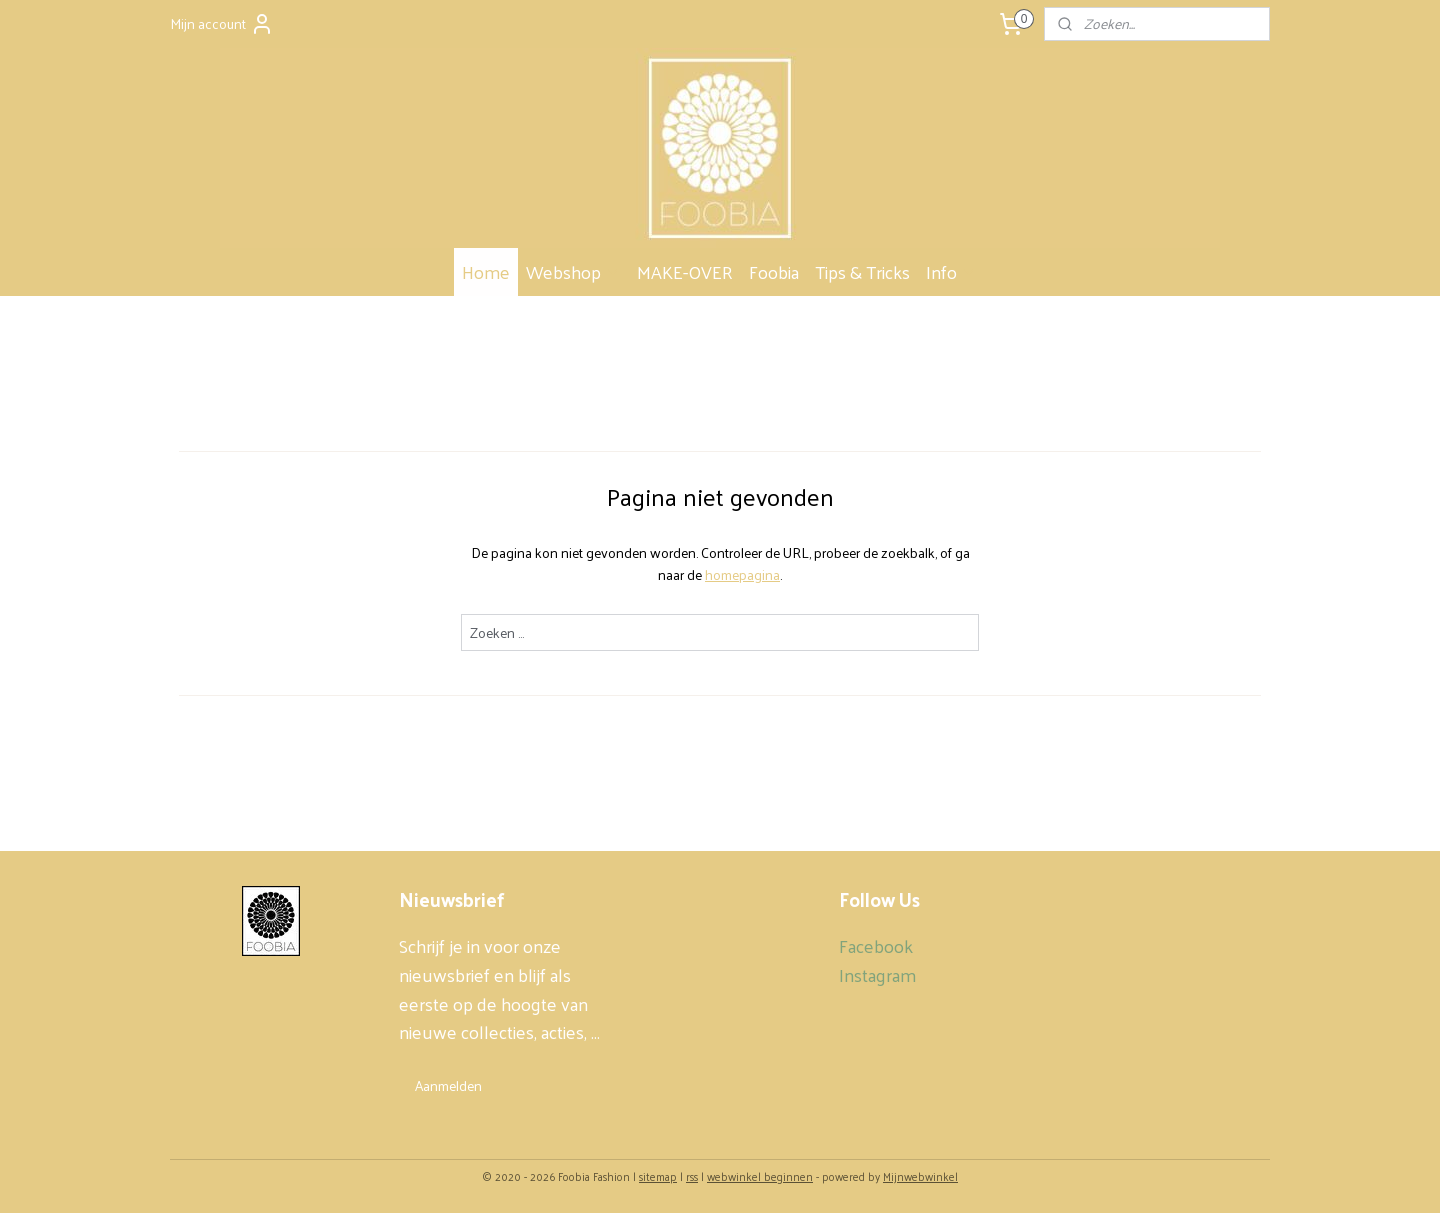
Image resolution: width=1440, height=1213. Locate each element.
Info (951, 271)
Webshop (573, 271)
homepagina (742, 574)
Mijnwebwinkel (920, 1176)
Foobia (774, 271)
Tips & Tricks (862, 271)
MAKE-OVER (685, 271)
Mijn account (222, 23)
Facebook (876, 945)
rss (692, 1176)
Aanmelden (448, 1085)
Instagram (877, 974)
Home (486, 271)
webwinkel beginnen (760, 1176)
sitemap (658, 1176)
